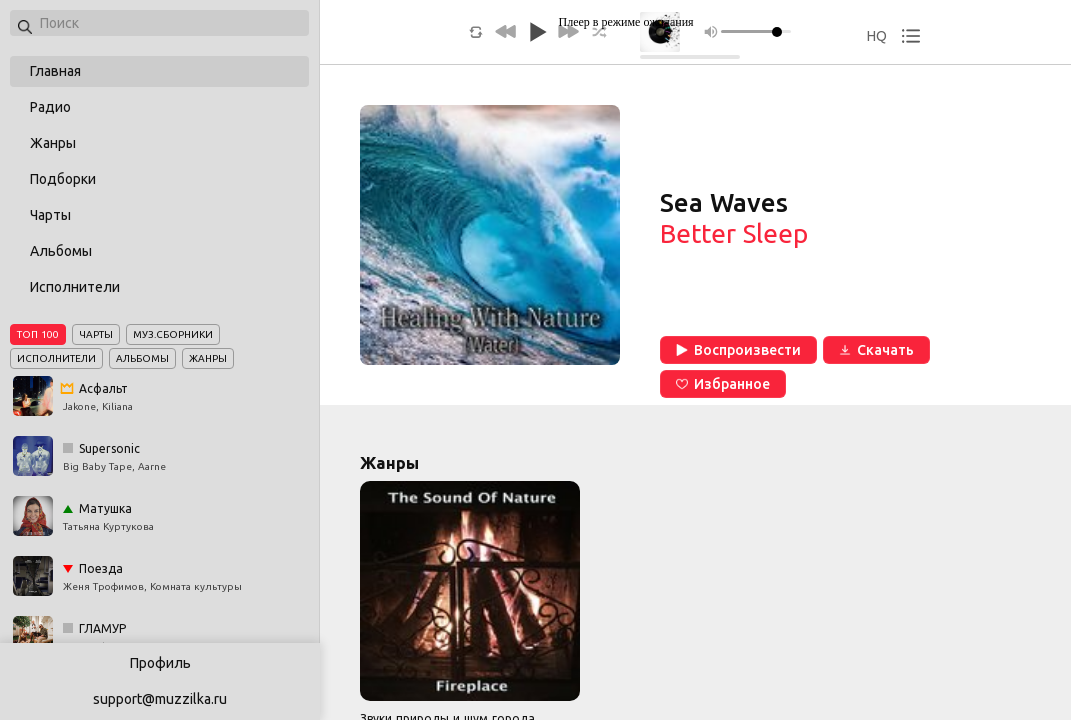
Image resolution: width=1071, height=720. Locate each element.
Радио (50, 107)
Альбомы (61, 251)
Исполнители (75, 287)
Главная (55, 71)
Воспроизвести (738, 350)
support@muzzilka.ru (160, 699)
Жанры (53, 143)
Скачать (876, 350)
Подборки (63, 179)
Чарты (50, 215)
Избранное (723, 384)
